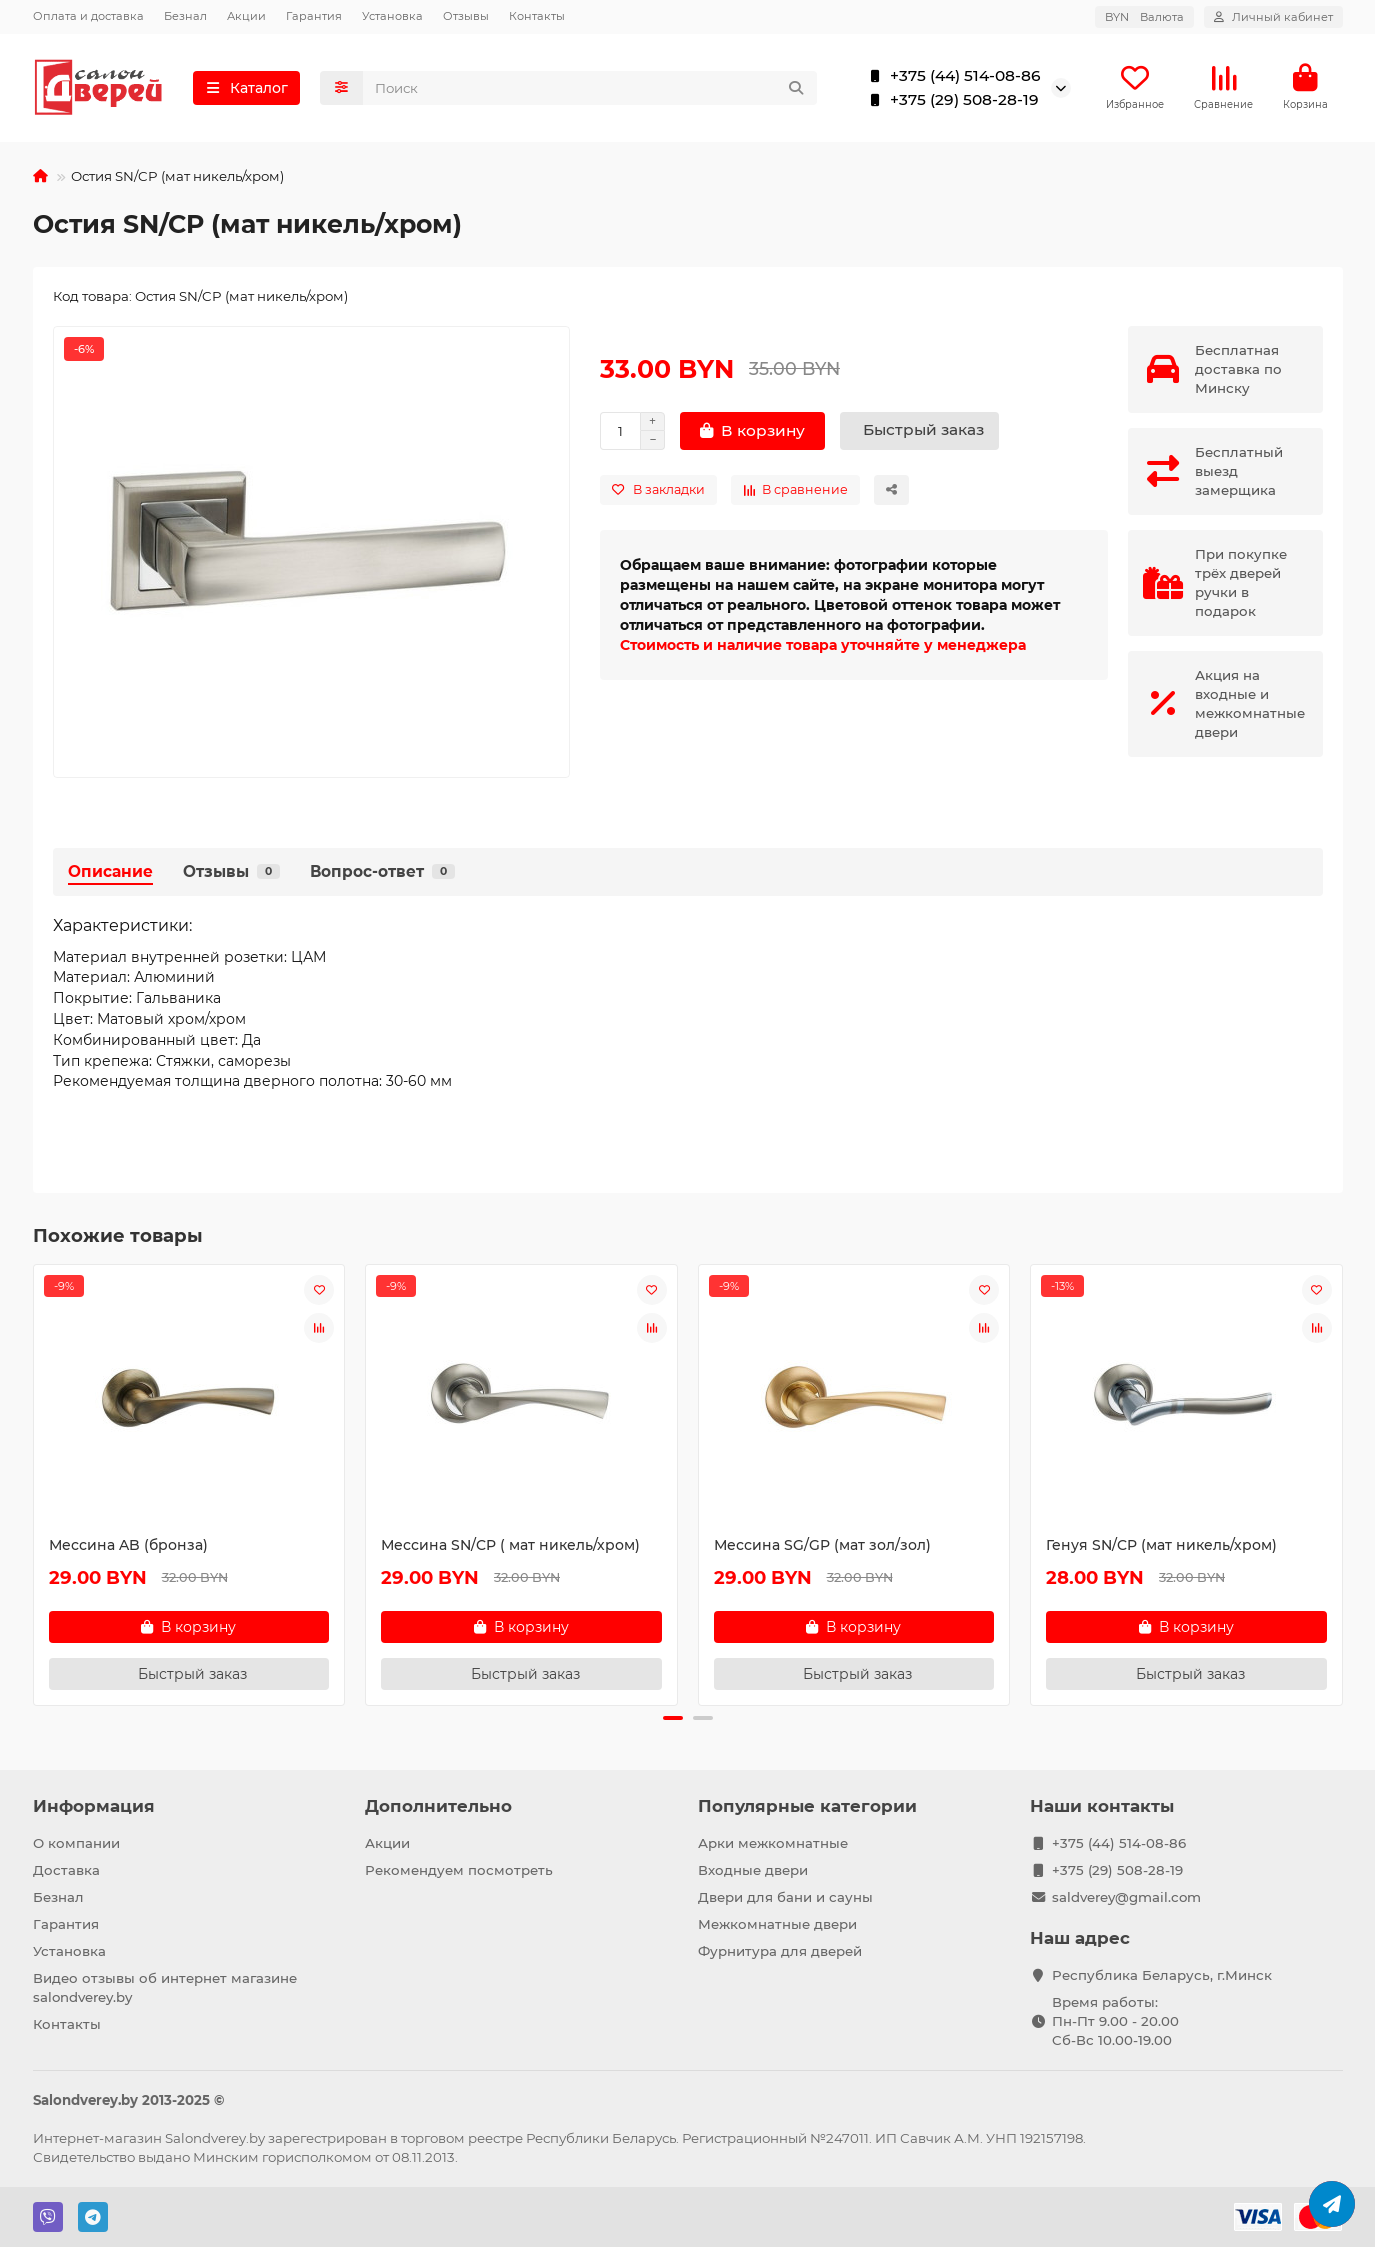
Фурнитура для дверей (780, 1951)
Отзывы (466, 16)
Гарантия (314, 16)
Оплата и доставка (88, 16)
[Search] (590, 88)
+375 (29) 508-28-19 (950, 100)
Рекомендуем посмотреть (459, 1870)
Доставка (66, 1870)
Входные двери (753, 1870)
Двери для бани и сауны (785, 1897)
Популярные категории (807, 1806)
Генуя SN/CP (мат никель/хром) (1161, 1545)
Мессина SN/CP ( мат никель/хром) (510, 1545)
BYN (1144, 17)
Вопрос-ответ (382, 871)
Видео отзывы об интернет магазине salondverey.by (165, 1987)
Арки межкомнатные (773, 1843)
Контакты (537, 16)
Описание (110, 871)
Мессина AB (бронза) (128, 1545)
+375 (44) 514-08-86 (951, 76)
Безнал (185, 16)
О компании (76, 1843)
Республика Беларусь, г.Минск (1162, 1975)
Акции (246, 16)
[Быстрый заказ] (919, 431)
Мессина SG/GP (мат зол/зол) (822, 1545)
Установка (392, 16)
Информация (94, 1806)
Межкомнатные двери (777, 1924)
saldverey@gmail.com (1126, 1897)
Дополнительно (438, 1806)
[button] (673, 1718)
